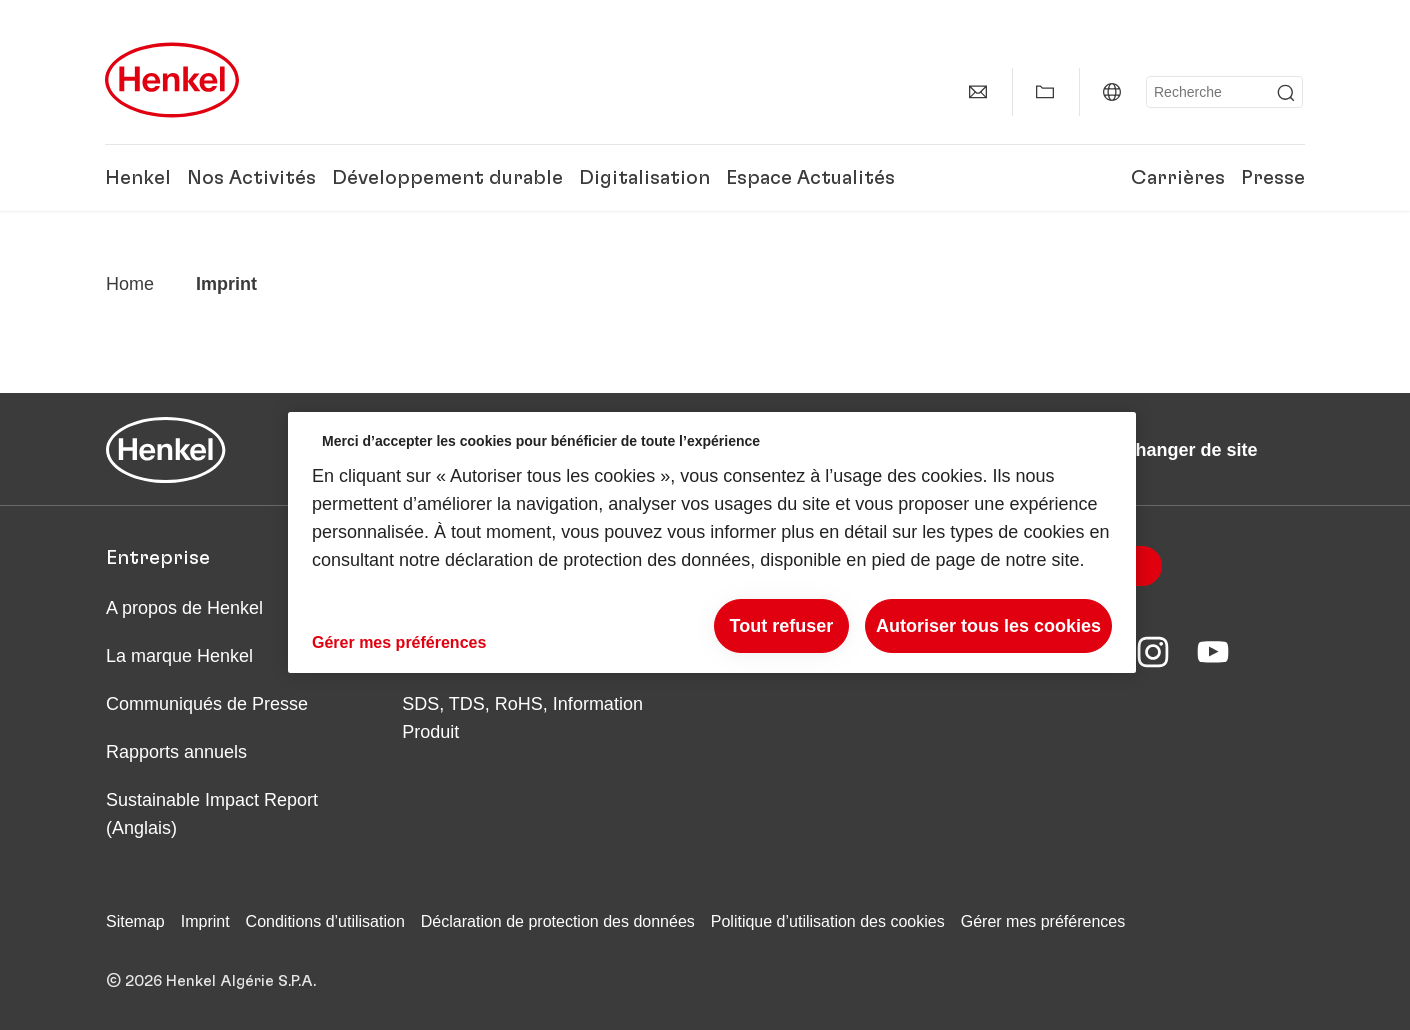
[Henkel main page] (172, 80)
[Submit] (1286, 93)
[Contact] (978, 92)
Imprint (205, 921)
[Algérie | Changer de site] (1112, 92)
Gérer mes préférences (1043, 921)
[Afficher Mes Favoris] (1045, 92)
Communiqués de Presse (207, 704)
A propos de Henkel (184, 608)
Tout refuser (782, 626)
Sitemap (135, 921)
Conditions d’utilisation (325, 921)
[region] (712, 542)
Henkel (138, 178)
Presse (1273, 178)
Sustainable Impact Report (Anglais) (212, 814)
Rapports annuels (176, 752)
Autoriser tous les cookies (988, 626)
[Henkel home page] (130, 284)
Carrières (1178, 178)
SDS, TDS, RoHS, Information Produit (522, 718)
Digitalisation (644, 178)
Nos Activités (251, 178)
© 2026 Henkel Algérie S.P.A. (211, 981)
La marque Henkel (179, 656)
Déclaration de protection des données (558, 921)
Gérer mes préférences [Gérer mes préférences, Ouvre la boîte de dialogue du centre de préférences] (399, 642)
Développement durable (447, 178)
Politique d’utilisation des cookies (828, 921)
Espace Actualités (810, 178)
